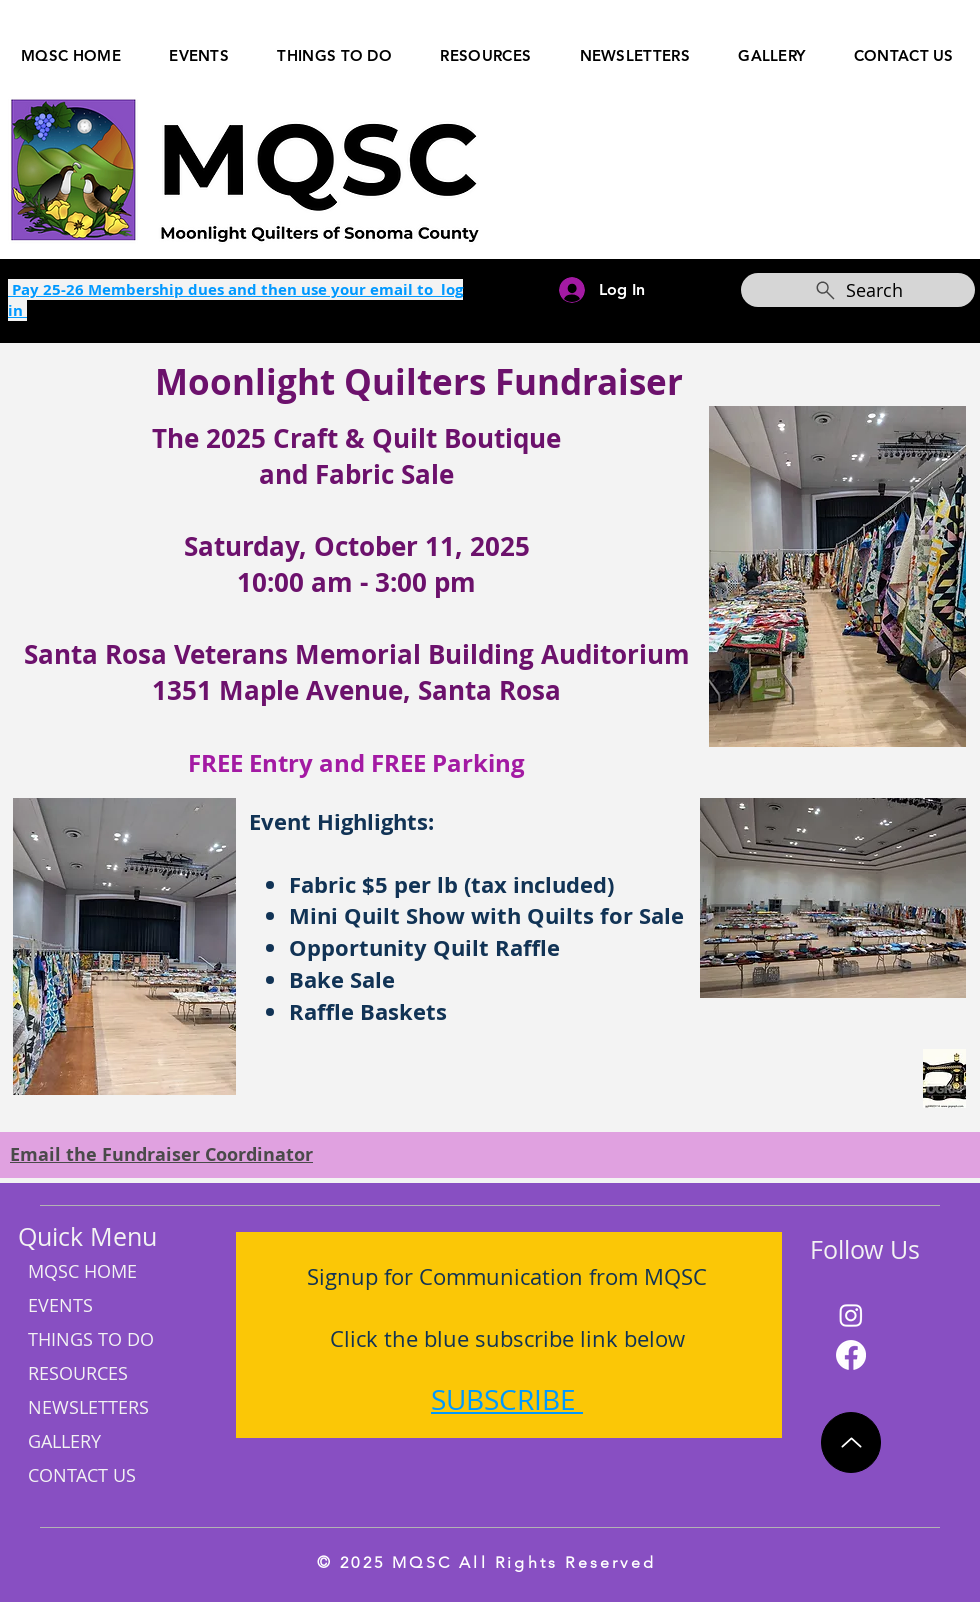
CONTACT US (82, 1475)
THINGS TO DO (91, 1339)
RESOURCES (78, 1373)
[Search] (858, 290)
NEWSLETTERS (88, 1407)
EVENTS (60, 1305)
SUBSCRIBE (503, 1399)
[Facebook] (851, 1355)
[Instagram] (851, 1315)
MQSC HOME (82, 1271)
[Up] (851, 1442)
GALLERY (64, 1441)
